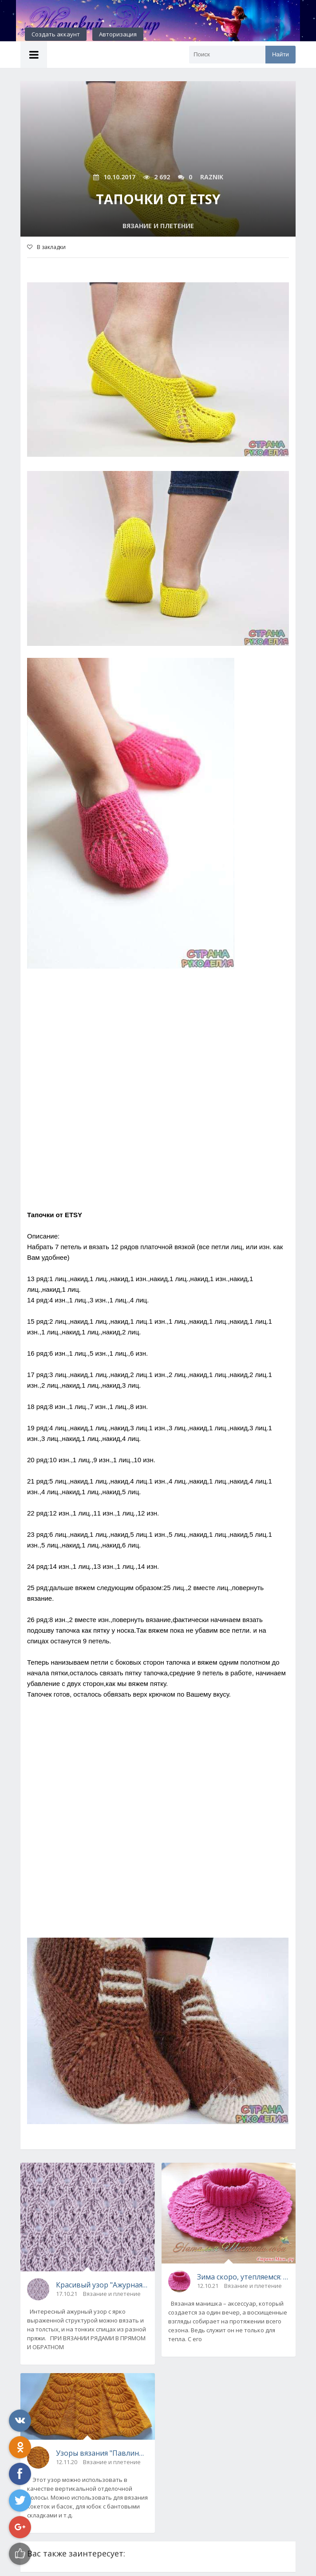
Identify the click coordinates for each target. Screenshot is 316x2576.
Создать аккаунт (56, 34)
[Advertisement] (158, 1103)
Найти (280, 54)
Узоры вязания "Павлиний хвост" (102, 2453)
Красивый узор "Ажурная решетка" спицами (102, 2284)
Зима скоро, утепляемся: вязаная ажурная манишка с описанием (243, 2276)
